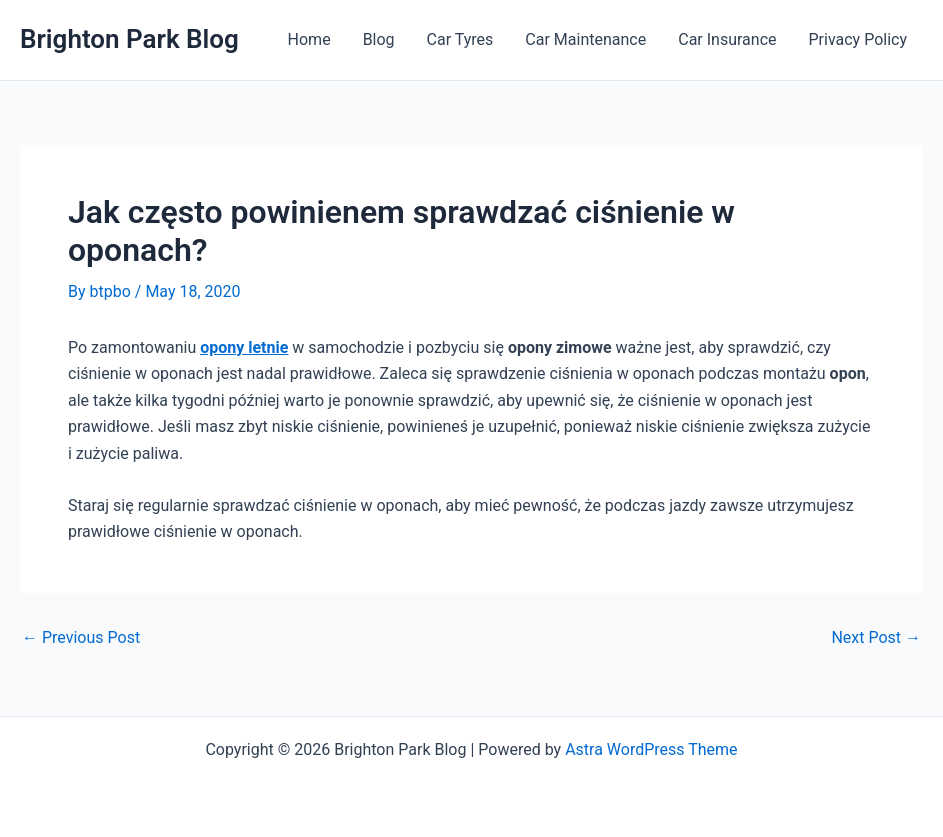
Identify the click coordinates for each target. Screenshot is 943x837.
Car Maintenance (585, 39)
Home (309, 39)
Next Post (876, 638)
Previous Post (81, 638)
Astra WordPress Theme (651, 749)
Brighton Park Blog (129, 39)
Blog (379, 39)
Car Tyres (460, 39)
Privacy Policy (858, 39)
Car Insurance (727, 39)
